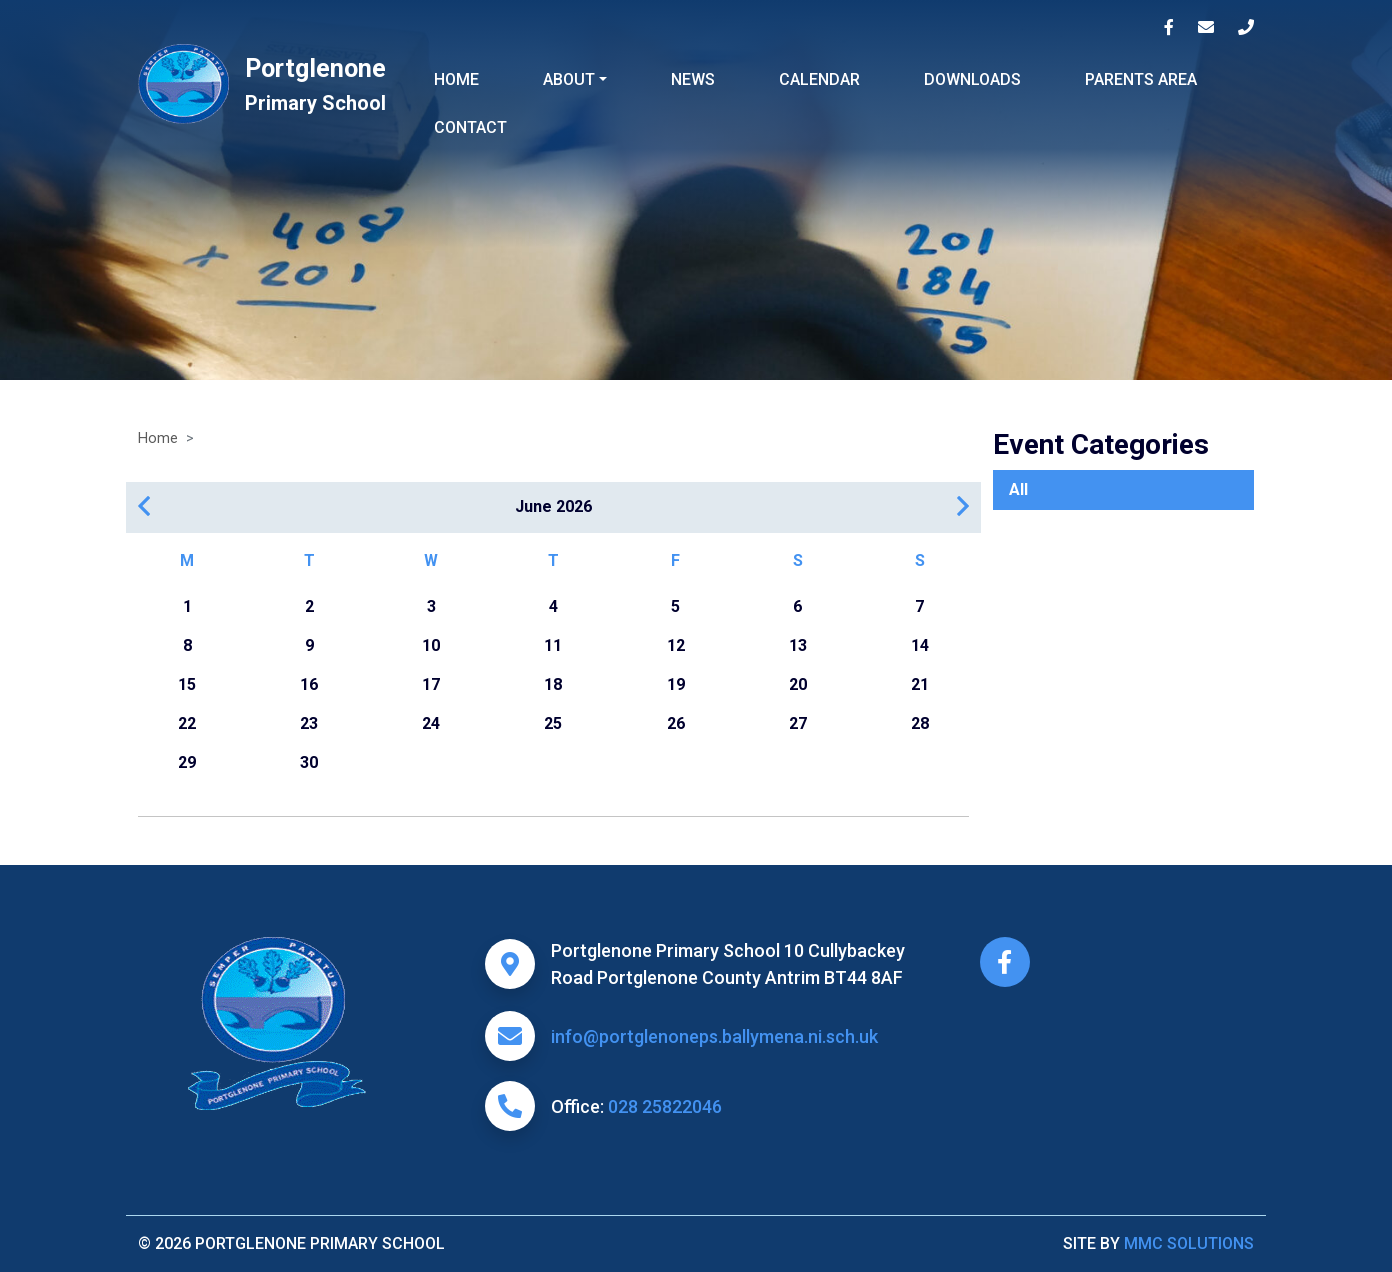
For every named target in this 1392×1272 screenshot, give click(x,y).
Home (456, 79)
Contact (470, 127)
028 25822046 (665, 1106)
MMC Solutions (1189, 1243)
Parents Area (1141, 79)
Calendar (819, 79)
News (693, 79)
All (1018, 489)
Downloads (972, 79)
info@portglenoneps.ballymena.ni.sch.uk (714, 1036)
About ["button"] (569, 79)
